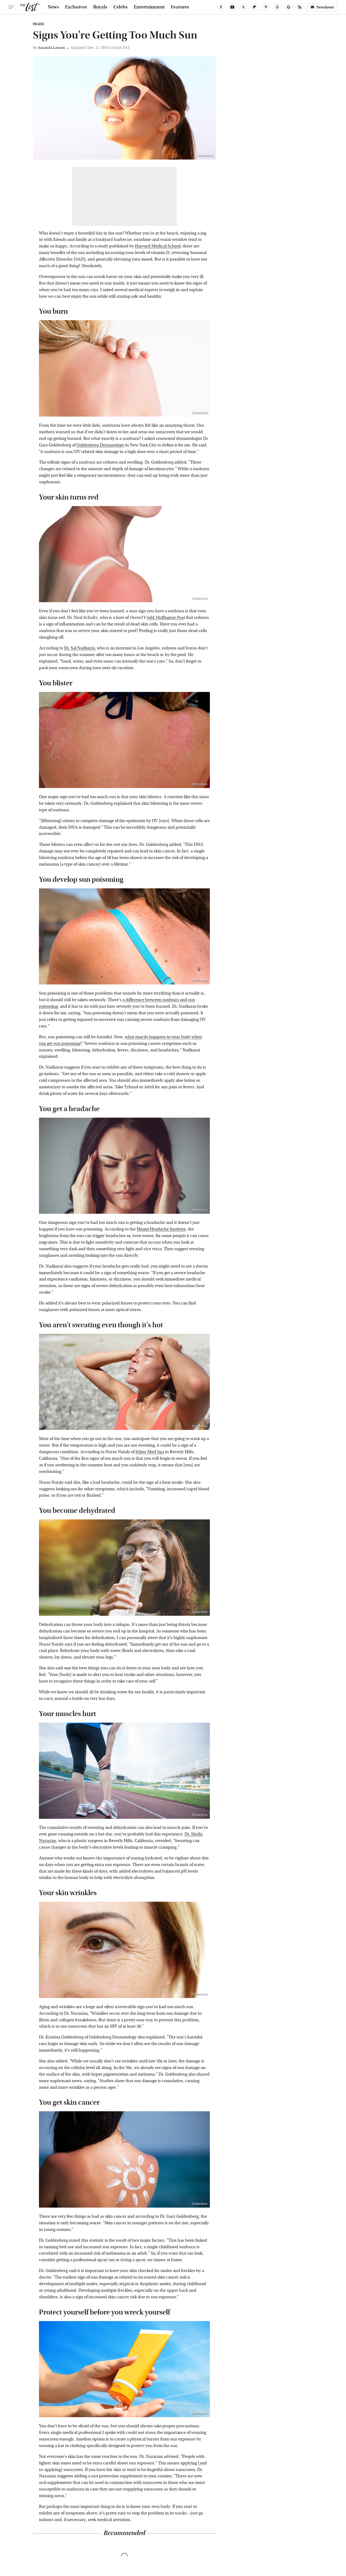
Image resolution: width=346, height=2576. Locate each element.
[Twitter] (243, 7)
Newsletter (322, 7)
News (53, 7)
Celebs (120, 7)
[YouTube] (232, 7)
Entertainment (149, 7)
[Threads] (277, 7)
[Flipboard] (254, 7)
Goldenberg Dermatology (100, 445)
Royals (100, 7)
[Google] (288, 7)
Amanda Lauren (51, 47)
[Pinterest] (266, 7)
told (166, 617)
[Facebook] (221, 7)
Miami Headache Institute (161, 1229)
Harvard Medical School (158, 246)
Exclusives (76, 7)
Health (38, 24)
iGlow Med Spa (149, 1451)
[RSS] (300, 7)
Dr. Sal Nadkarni (79, 648)
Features (180, 7)
